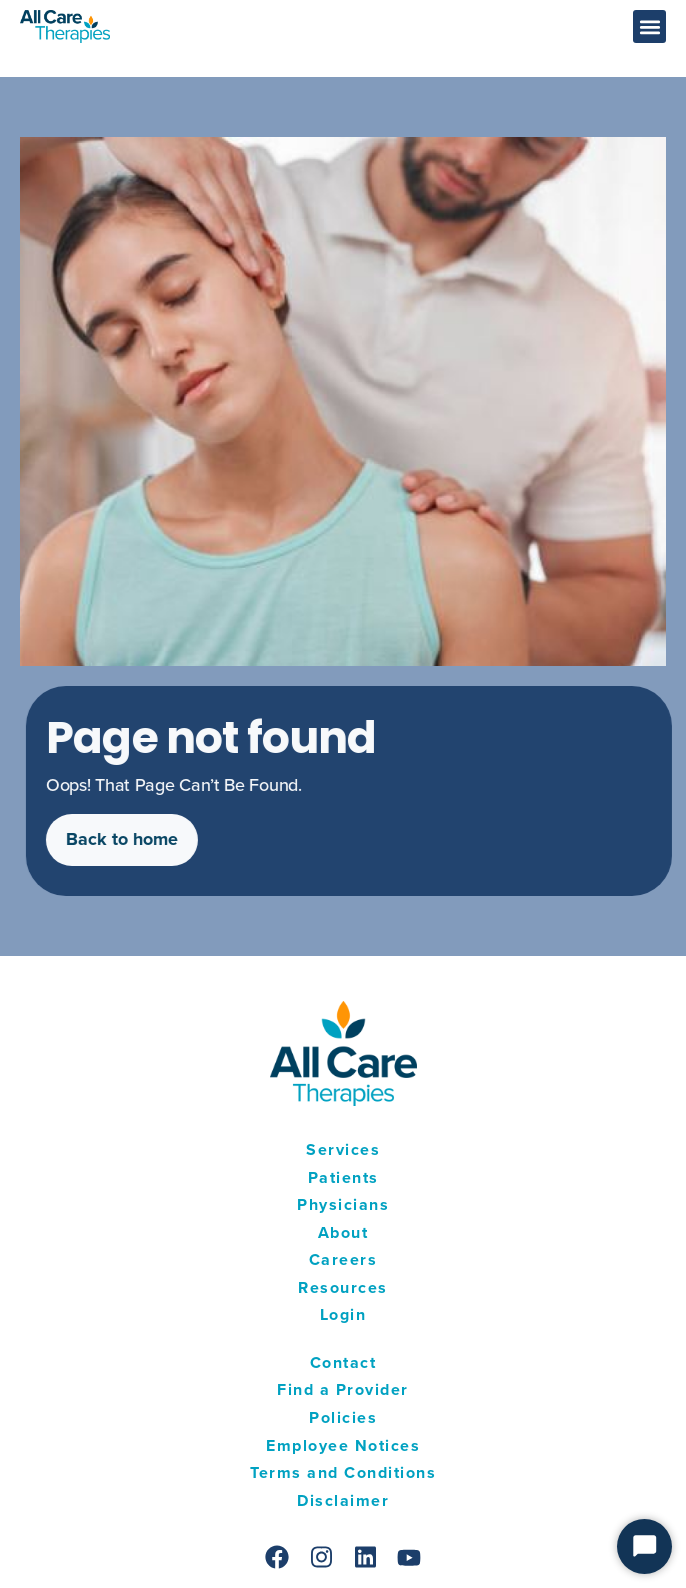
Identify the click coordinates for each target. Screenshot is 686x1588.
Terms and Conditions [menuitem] (343, 1472)
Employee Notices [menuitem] (343, 1445)
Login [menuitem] (343, 1314)
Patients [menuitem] (343, 1177)
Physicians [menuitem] (343, 1204)
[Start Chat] (644, 1546)
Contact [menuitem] (343, 1362)
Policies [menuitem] (343, 1417)
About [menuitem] (343, 1232)
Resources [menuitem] (343, 1287)
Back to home (130, 839)
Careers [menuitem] (343, 1259)
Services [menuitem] (343, 1149)
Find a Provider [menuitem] (343, 1389)
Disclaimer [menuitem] (343, 1500)
